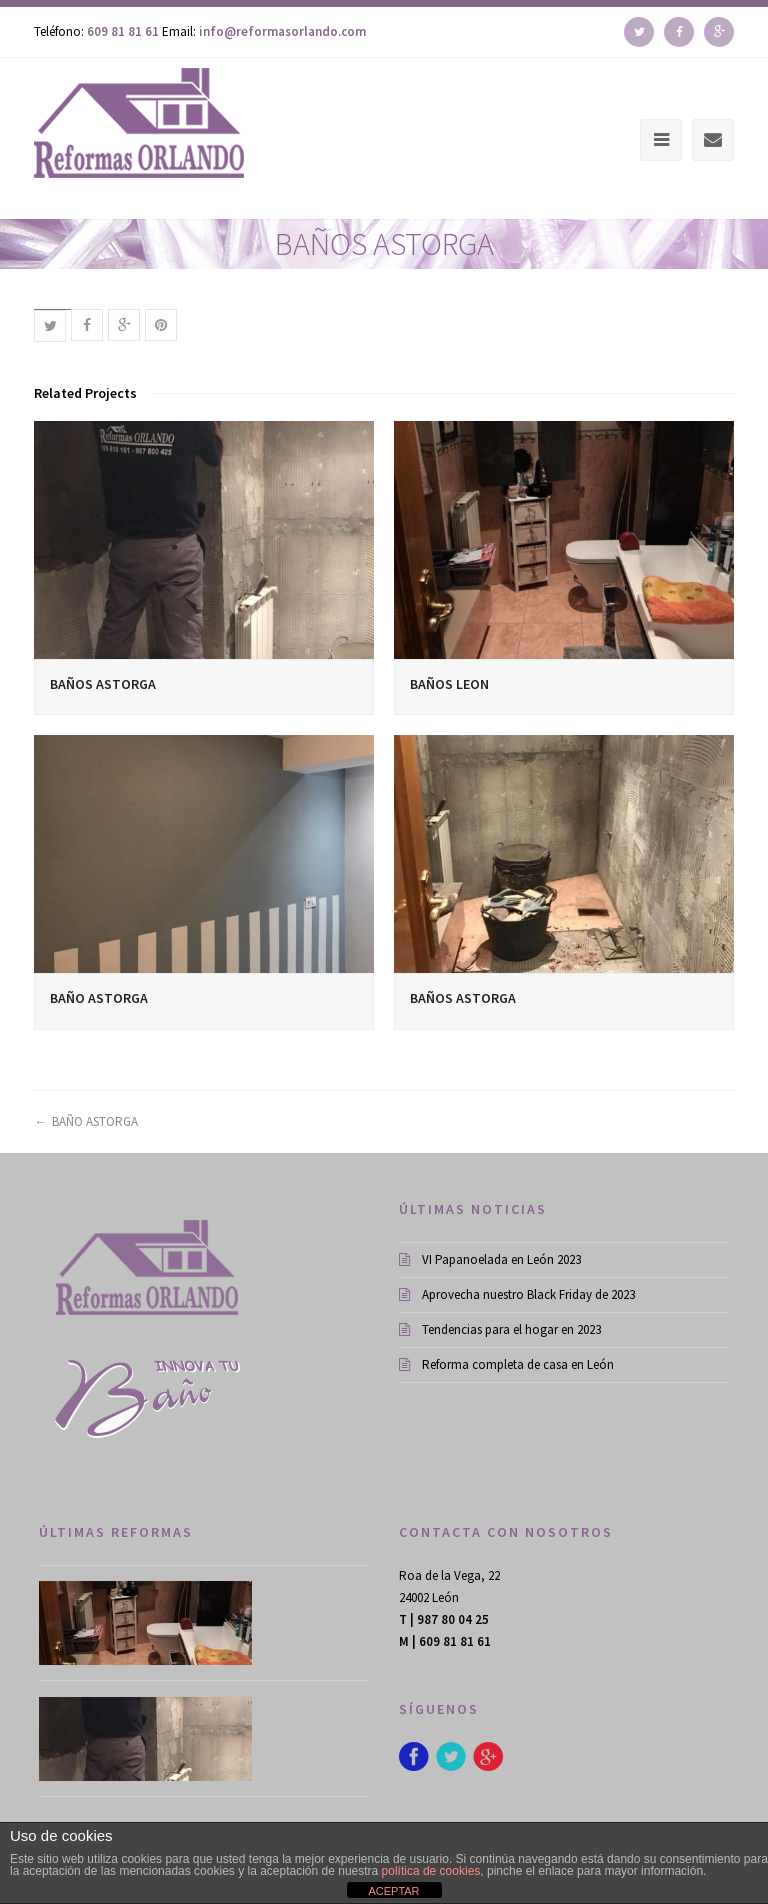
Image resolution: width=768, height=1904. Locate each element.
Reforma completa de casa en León (506, 1364)
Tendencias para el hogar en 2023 (500, 1329)
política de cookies (431, 1871)
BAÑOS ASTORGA (103, 684)
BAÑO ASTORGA (99, 998)
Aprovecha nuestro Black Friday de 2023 (517, 1294)
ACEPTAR (393, 1891)
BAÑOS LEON (449, 684)
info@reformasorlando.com (282, 31)
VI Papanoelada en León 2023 (490, 1259)
